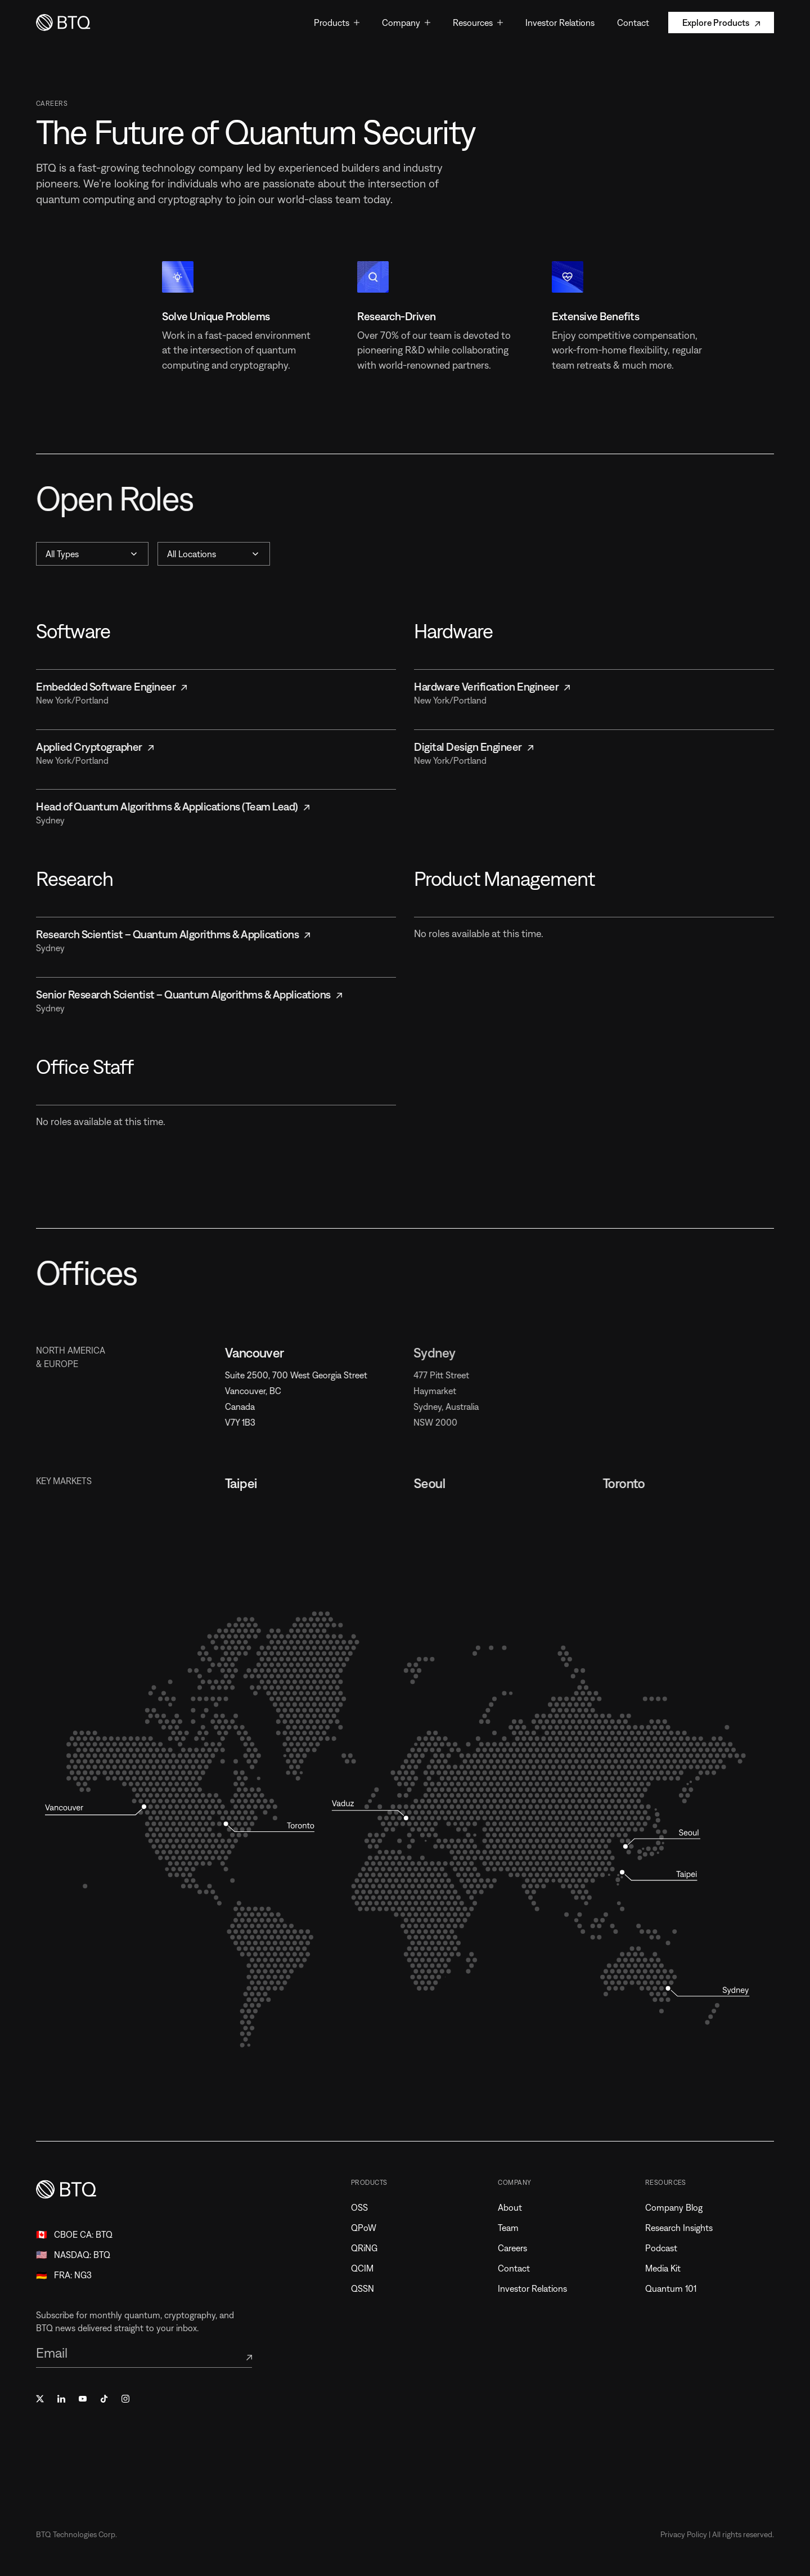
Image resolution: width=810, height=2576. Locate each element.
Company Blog (679, 2207)
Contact (519, 2268)
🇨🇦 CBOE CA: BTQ (74, 2234)
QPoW (368, 2228)
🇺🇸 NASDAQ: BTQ (73, 2255)
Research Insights (684, 2228)
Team (513, 2228)
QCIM (367, 2268)
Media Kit (668, 2268)
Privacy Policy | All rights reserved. (717, 2534)
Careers (517, 2248)
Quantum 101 (675, 2288)
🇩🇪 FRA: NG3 (64, 2275)
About (515, 2207)
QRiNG (369, 2248)
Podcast (666, 2248)
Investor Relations (537, 2288)
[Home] (63, 22)
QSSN (367, 2288)
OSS (364, 2207)
